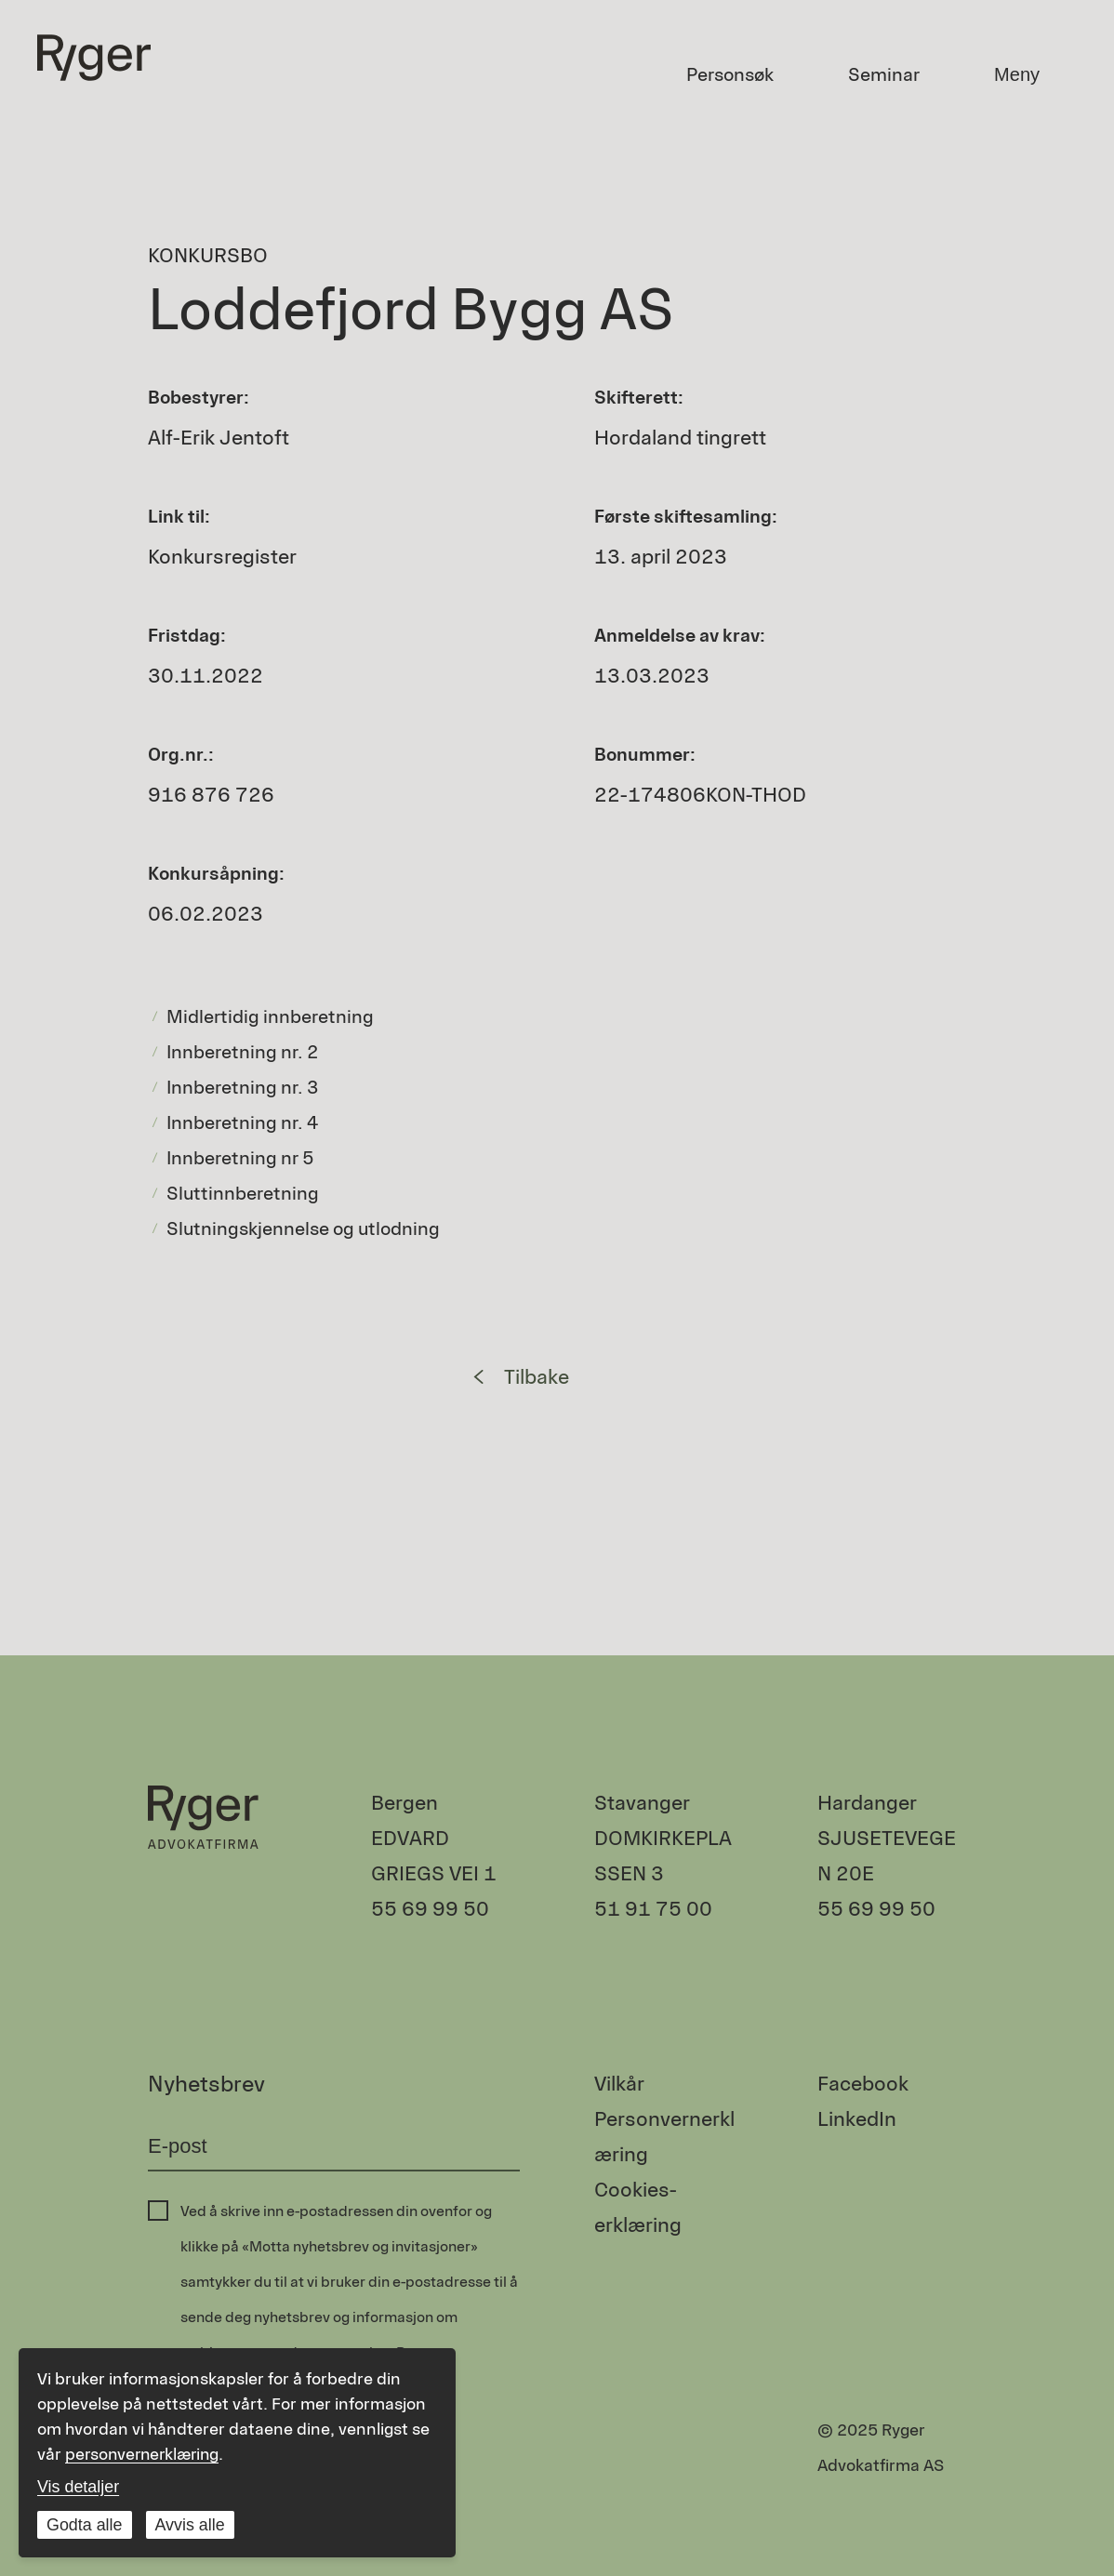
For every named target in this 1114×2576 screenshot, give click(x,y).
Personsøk (730, 74)
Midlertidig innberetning (270, 1016)
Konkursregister (222, 556)
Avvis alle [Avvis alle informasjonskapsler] (190, 2525)
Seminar (884, 74)
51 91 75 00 (653, 1908)
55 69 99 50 (430, 1908)
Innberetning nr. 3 (242, 1087)
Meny (1017, 74)
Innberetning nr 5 (240, 1158)
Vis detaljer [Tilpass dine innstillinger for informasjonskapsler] (78, 2486)
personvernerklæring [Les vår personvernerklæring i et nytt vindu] (145, 2454)
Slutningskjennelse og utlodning (303, 1228)
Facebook (862, 2083)
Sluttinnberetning (242, 1193)
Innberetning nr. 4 (242, 1122)
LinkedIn (856, 2118)
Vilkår (619, 2083)
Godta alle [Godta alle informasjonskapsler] (84, 2525)
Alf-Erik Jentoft (218, 437)
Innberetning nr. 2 (242, 1052)
